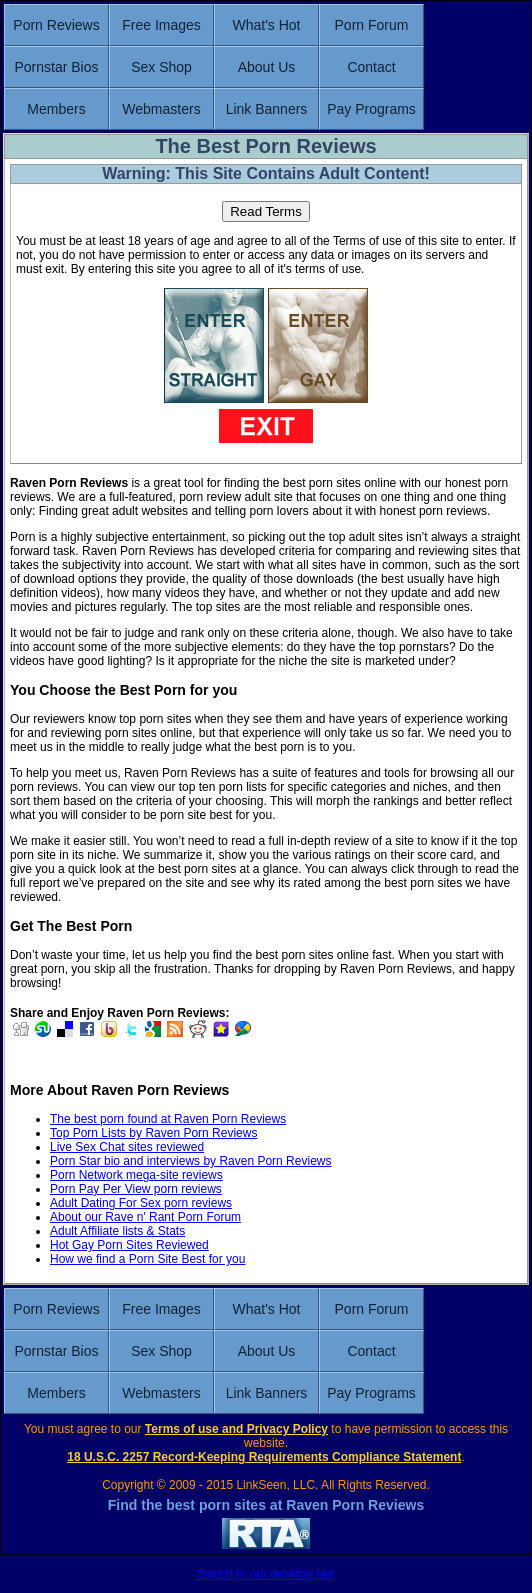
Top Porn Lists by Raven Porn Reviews (153, 1133)
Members (56, 109)
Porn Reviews (56, 25)
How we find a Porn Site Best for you (147, 1259)
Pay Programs (371, 109)
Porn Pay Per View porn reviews (136, 1189)
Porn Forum (372, 25)
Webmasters (161, 109)
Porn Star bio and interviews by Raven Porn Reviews (190, 1161)
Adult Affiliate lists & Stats (117, 1231)
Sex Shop (161, 67)
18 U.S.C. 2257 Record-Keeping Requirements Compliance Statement (264, 1457)
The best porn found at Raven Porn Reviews (168, 1119)
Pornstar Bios (56, 67)
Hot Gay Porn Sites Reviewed (129, 1245)
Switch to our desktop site (266, 1574)
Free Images (161, 25)
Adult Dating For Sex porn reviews (141, 1203)
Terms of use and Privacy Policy (236, 1429)
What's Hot (266, 25)
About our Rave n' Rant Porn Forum (145, 1217)
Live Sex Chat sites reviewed (127, 1147)
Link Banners (267, 109)
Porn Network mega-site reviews (136, 1175)
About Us (267, 67)
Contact (371, 67)
